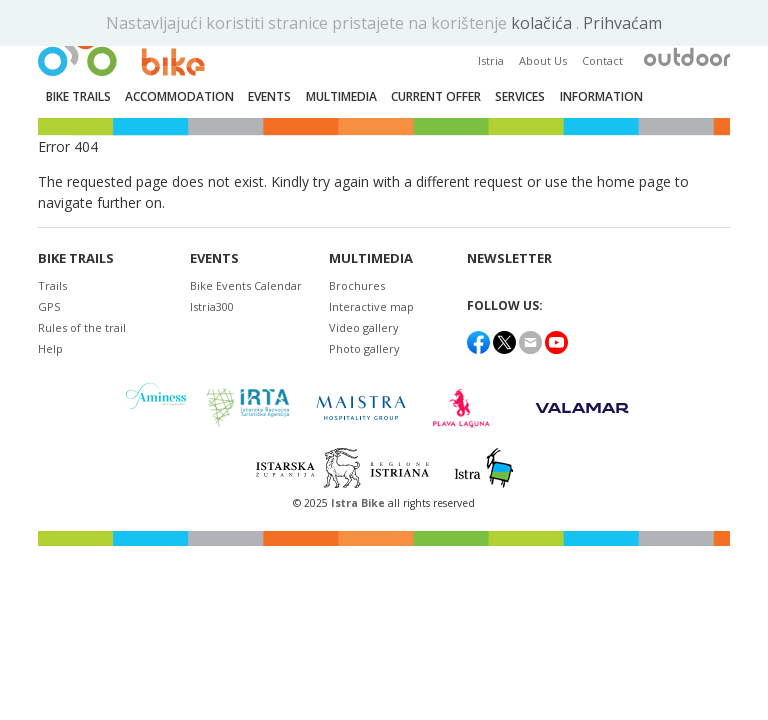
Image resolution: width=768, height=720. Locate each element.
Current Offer (436, 96)
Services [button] (520, 96)
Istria (491, 60)
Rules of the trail (82, 327)
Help (50, 348)
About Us (543, 60)
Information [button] (601, 96)
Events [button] (269, 96)
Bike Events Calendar (246, 285)
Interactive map (371, 306)
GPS (49, 306)
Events (214, 258)
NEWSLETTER (509, 258)
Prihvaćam (622, 23)
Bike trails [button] (78, 96)
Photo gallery (364, 348)
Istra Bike (359, 503)
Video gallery (364, 327)
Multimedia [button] (341, 96)
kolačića (543, 23)
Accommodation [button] (179, 96)
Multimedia (371, 258)
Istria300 (212, 306)
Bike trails (76, 258)
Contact (602, 60)
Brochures (357, 285)
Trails (52, 285)
